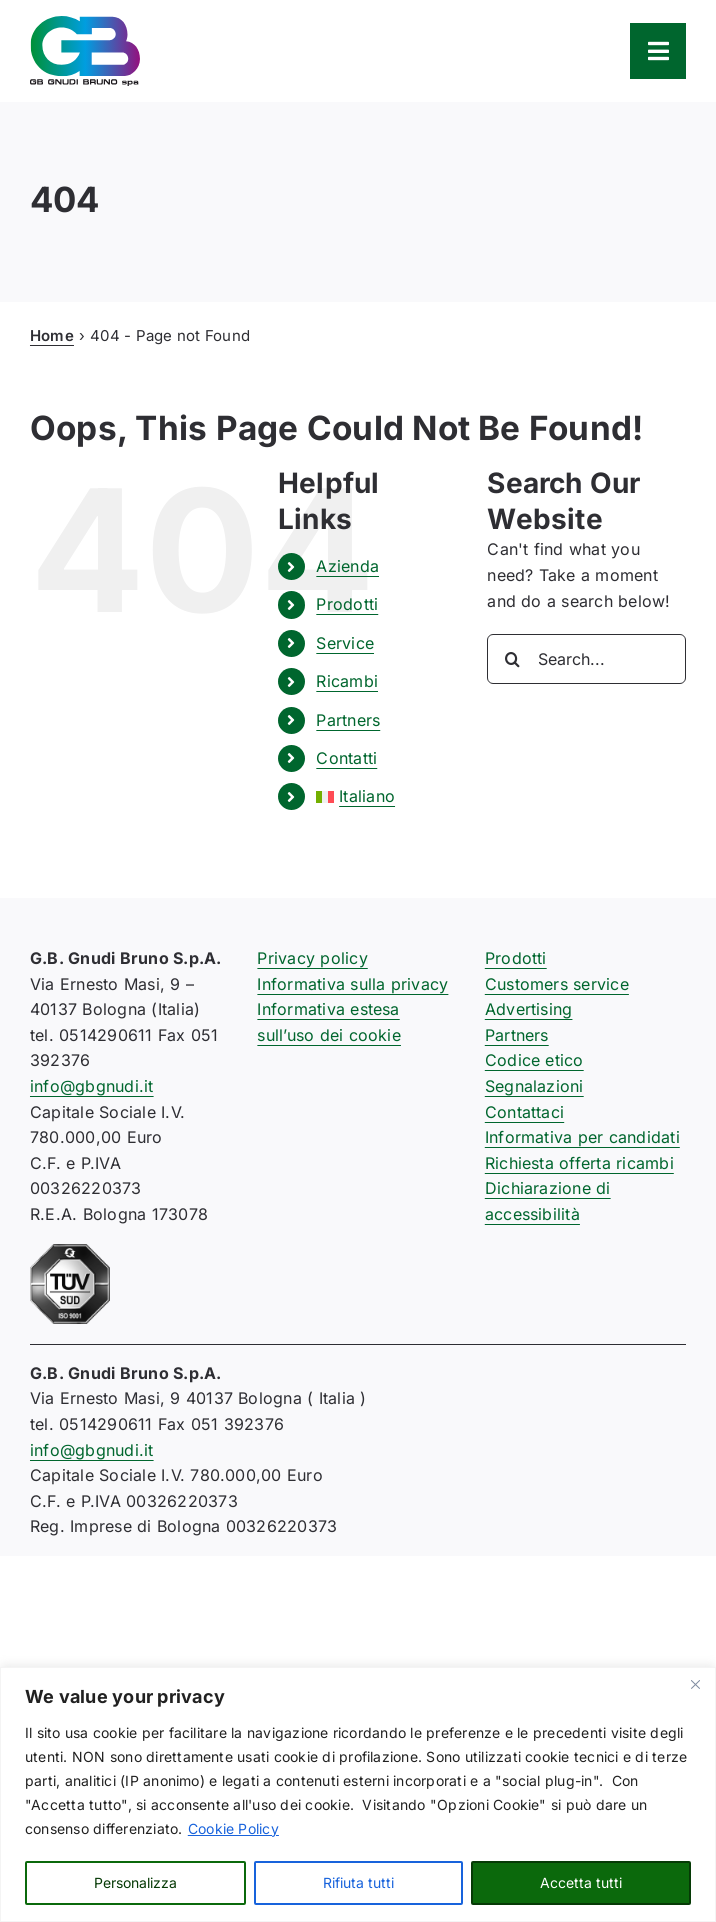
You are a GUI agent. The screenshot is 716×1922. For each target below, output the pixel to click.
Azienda (347, 566)
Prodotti (347, 604)
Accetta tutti (581, 1882)
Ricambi (347, 681)
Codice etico (534, 1060)
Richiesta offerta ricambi (579, 1163)
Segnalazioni (534, 1086)
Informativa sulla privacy (352, 984)
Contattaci (524, 1112)
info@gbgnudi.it (92, 1086)
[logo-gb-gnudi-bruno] (85, 24)
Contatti (346, 758)
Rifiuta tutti (358, 1882)
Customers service (557, 984)
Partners (348, 720)
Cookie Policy (233, 1828)
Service (345, 643)
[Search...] (586, 659)
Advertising (529, 1009)
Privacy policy (312, 958)
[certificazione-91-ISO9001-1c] (70, 1252)
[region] (358, 1794)
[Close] (695, 1684)
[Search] (512, 659)
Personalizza (135, 1882)
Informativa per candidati (582, 1137)
